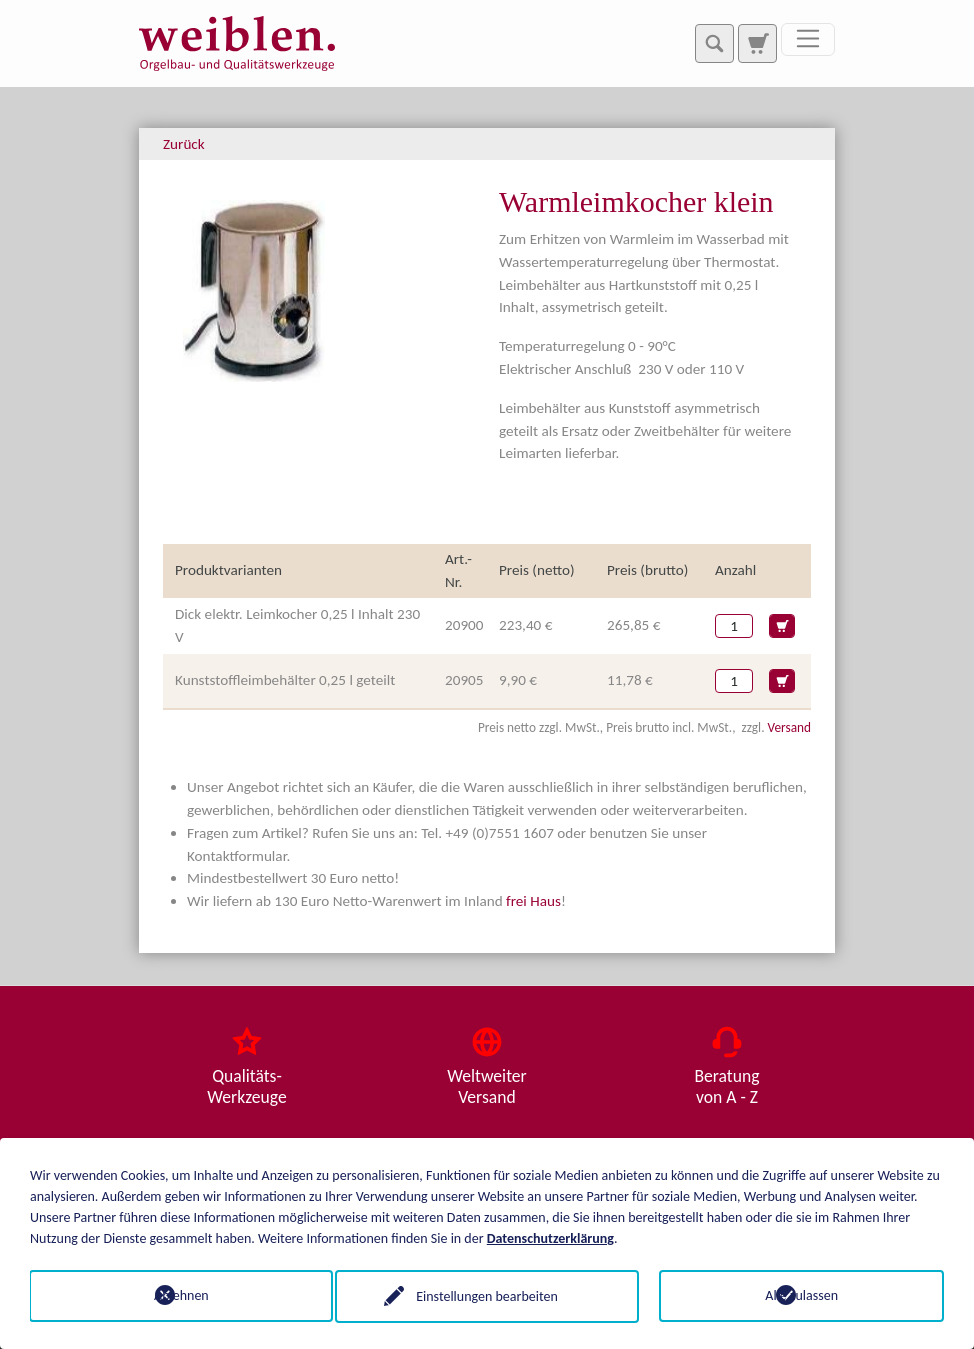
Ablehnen (172, 1295)
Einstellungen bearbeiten (487, 1295)
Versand (789, 727)
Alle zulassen (801, 1295)
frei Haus (533, 901)
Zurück (184, 144)
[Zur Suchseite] (757, 43)
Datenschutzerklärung (550, 1237)
